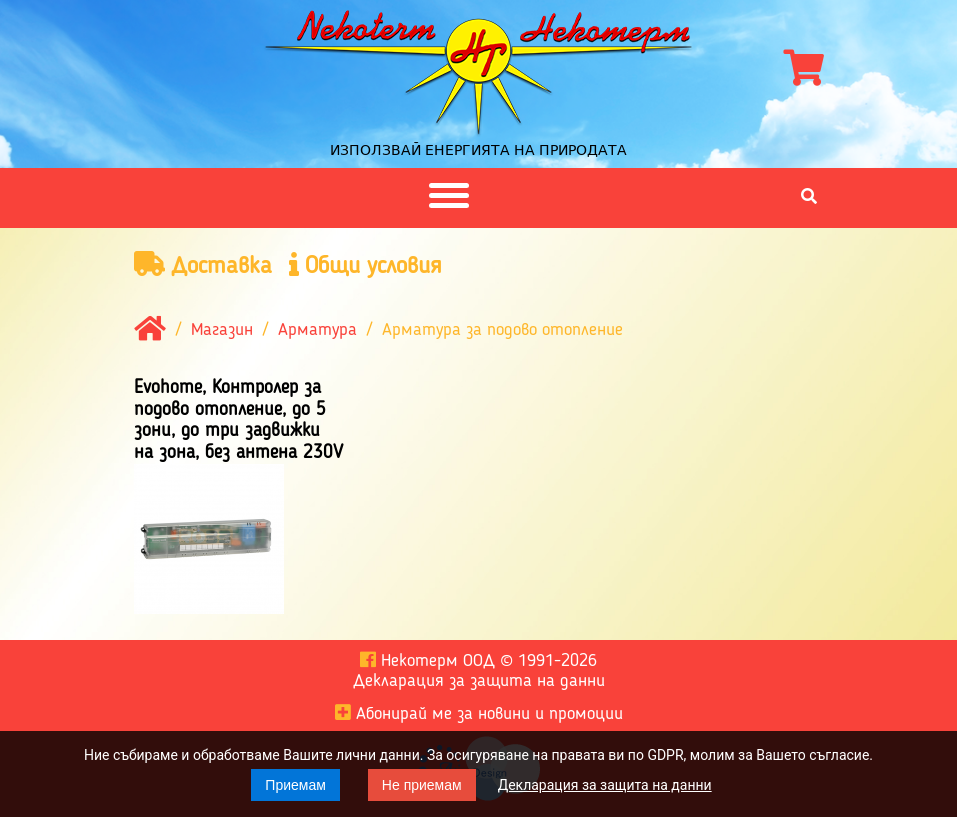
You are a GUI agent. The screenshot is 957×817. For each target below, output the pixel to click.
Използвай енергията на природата (478, 150)
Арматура (317, 331)
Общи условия (365, 265)
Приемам (295, 785)
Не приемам (422, 785)
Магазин (222, 331)
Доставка (203, 265)
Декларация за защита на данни (605, 785)
